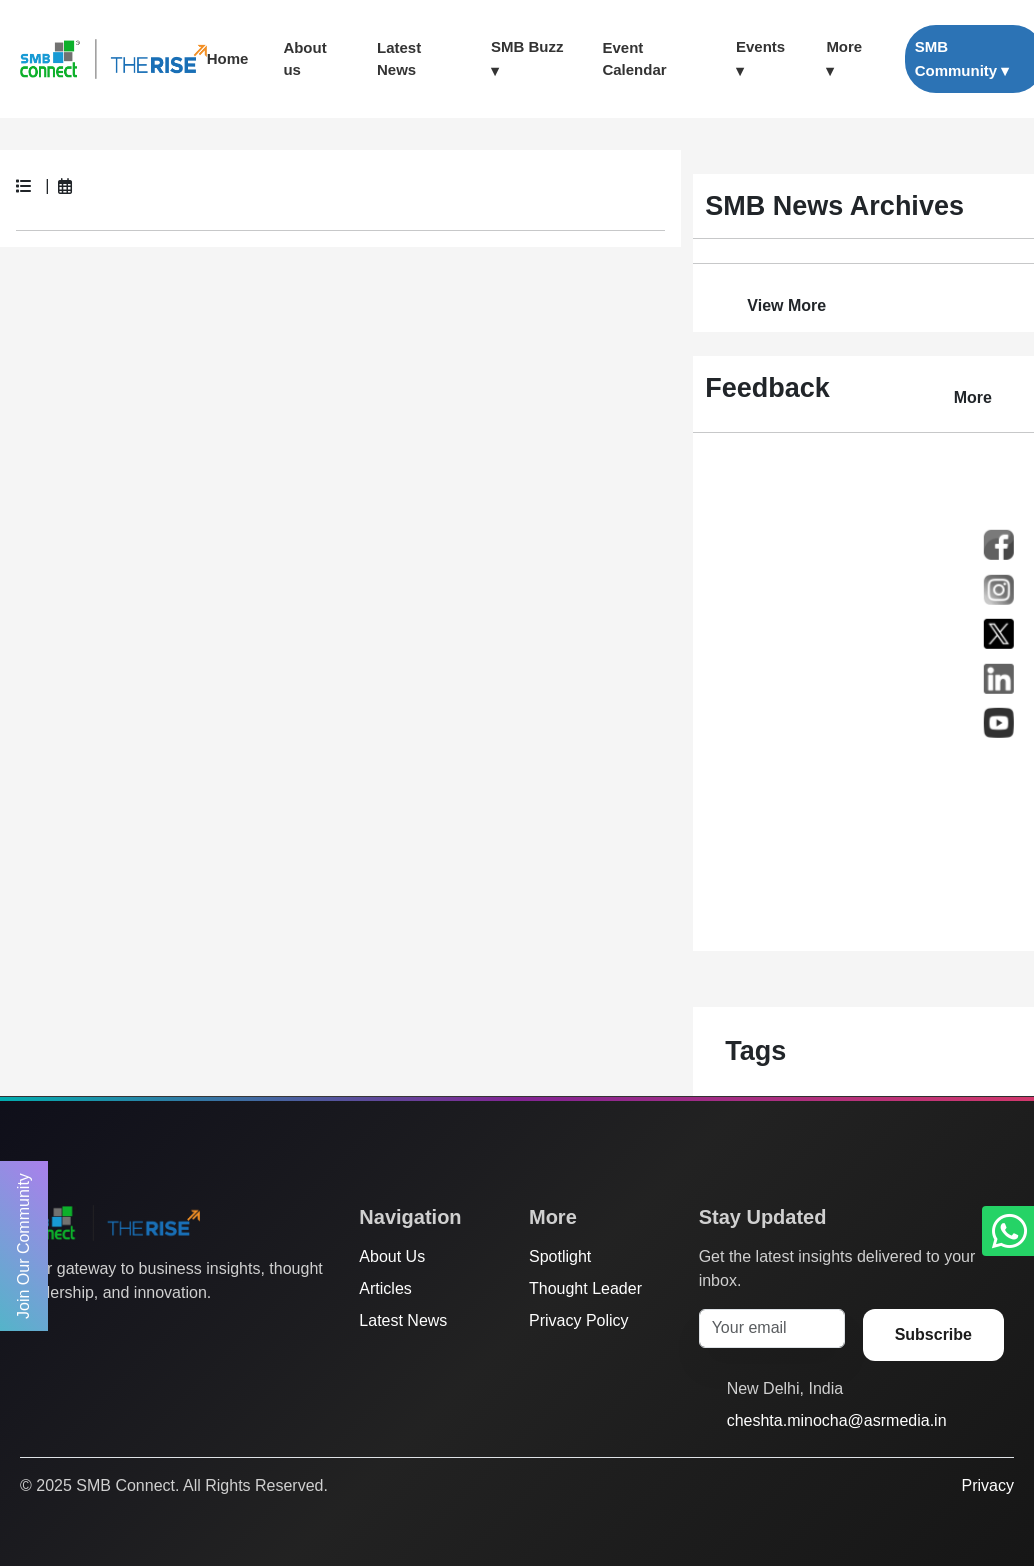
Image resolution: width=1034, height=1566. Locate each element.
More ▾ (844, 58)
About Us (392, 1256)
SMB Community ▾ (962, 58)
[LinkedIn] (145, 1333)
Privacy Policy (579, 1320)
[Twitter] (31, 1333)
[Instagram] (107, 1333)
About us (304, 59)
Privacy (988, 1485)
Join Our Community (23, 1246)
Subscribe (933, 1334)
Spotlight (560, 1256)
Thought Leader (585, 1288)
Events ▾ (760, 58)
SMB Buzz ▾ (527, 58)
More (973, 397)
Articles (385, 1288)
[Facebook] (69, 1333)
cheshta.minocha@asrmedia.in (837, 1420)
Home (228, 58)
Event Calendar (634, 59)
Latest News (399, 59)
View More (786, 305)
